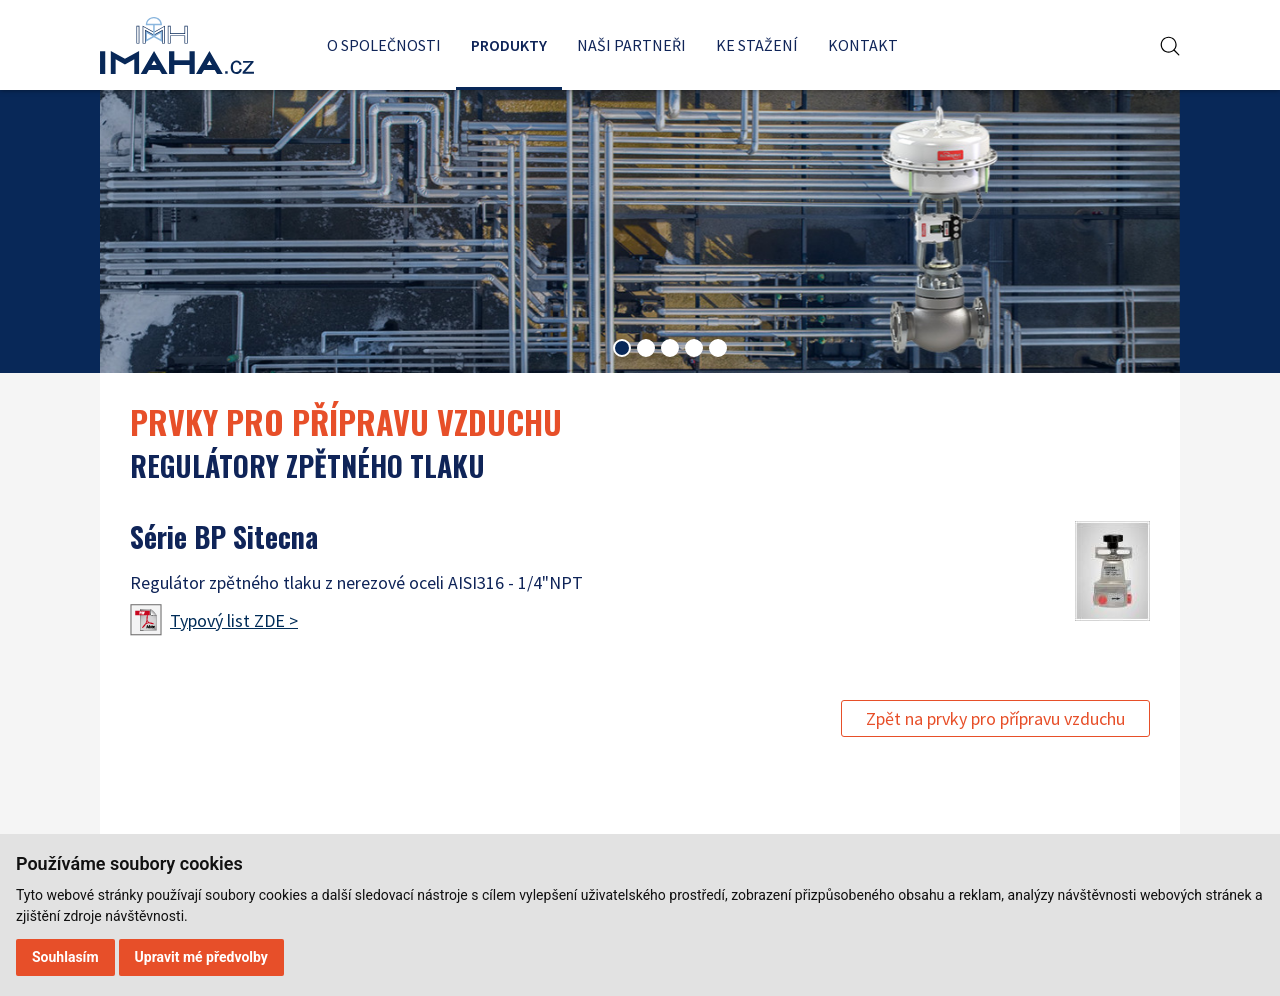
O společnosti (384, 45)
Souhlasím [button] (65, 957)
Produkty (509, 45)
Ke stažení (757, 45)
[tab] (622, 348)
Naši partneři (631, 45)
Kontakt (863, 45)
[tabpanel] (640, 230)
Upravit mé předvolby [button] (201, 957)
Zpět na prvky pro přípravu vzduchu (995, 718)
